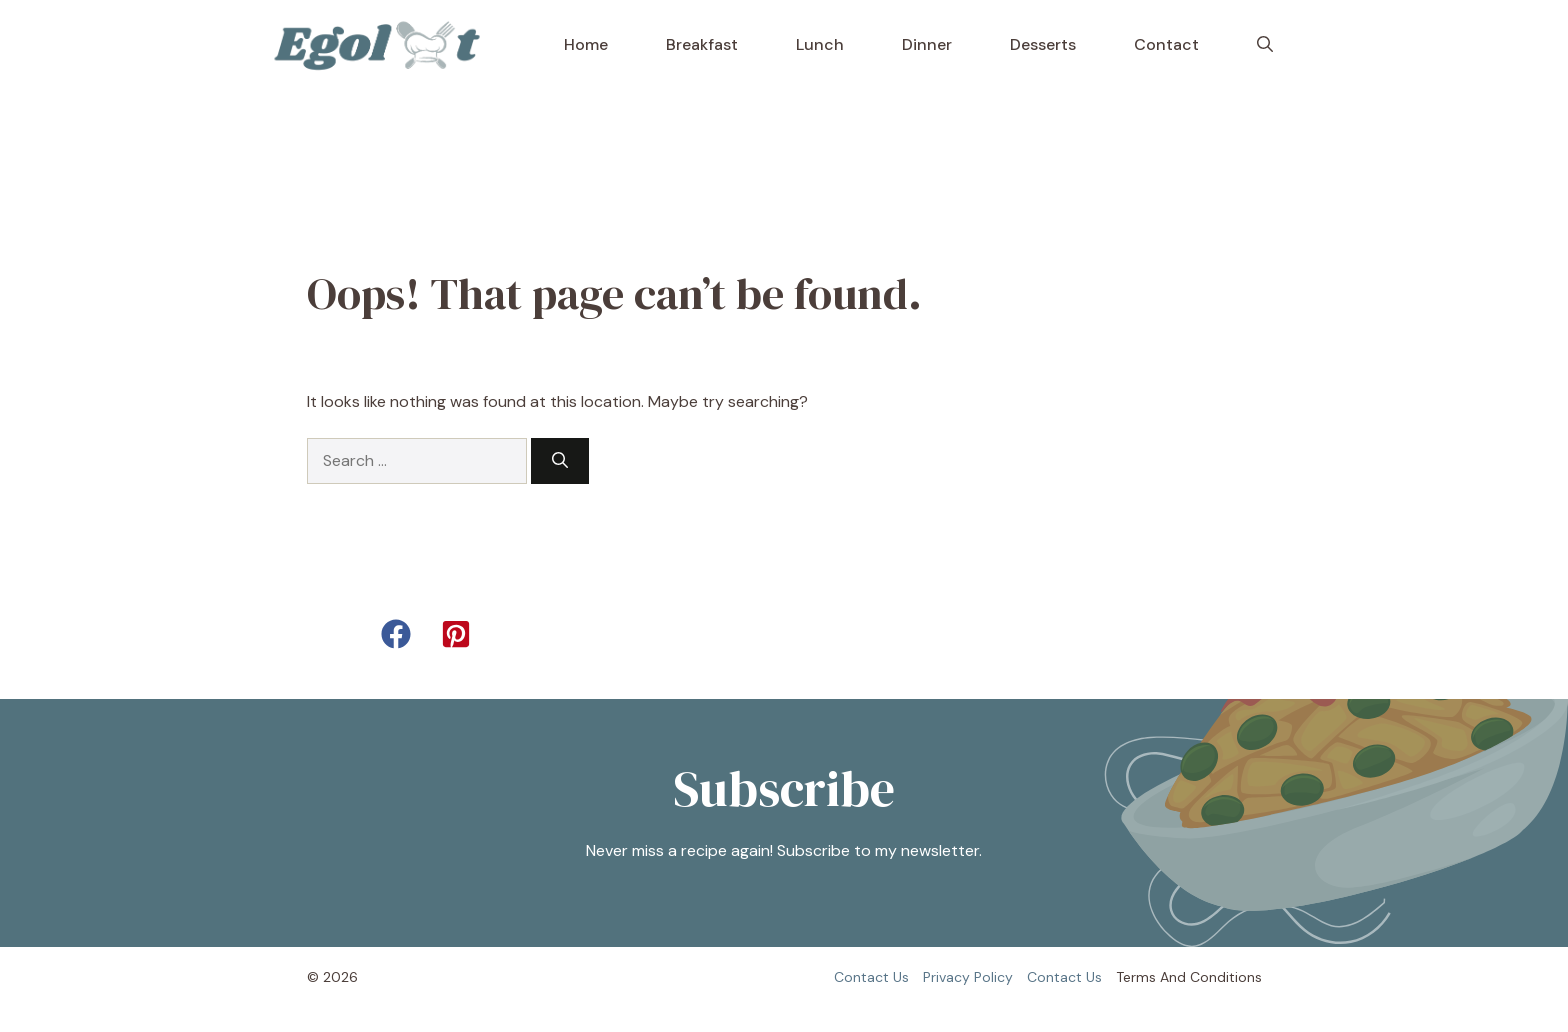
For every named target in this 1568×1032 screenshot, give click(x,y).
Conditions (1226, 977)
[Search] (560, 461)
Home (586, 44)
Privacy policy (968, 977)
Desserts (1043, 44)
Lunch (820, 44)
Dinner (927, 44)
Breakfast (702, 44)
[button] (1265, 45)
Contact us (871, 977)
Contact (1166, 44)
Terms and (1151, 977)
